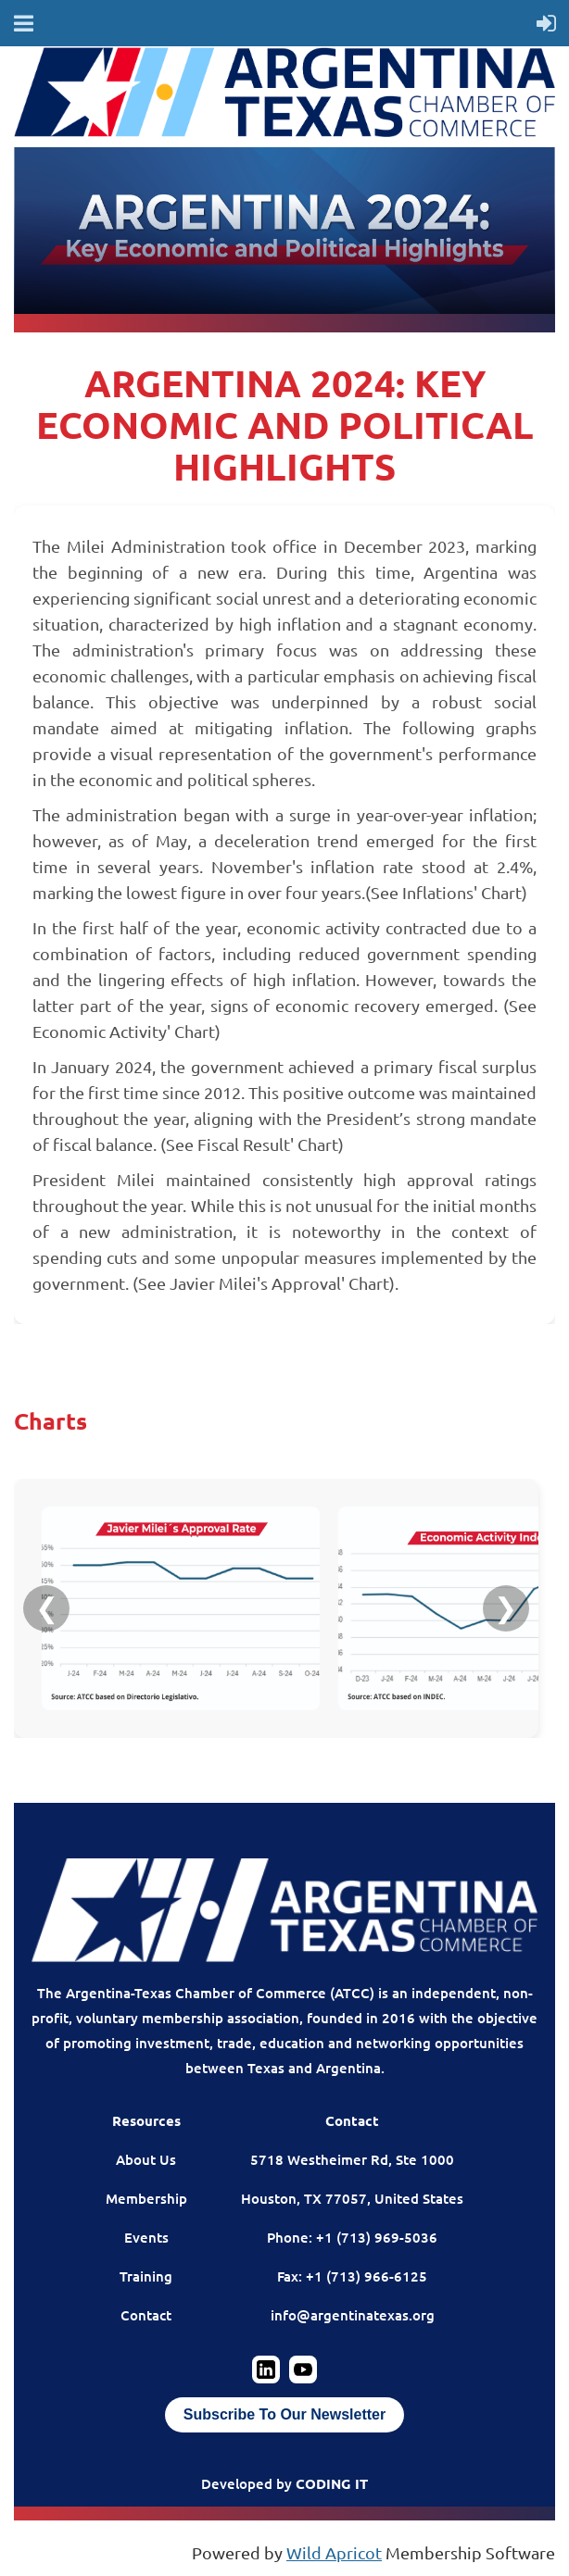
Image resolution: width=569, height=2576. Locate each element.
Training (146, 2276)
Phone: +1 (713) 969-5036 (352, 2237)
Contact (145, 2315)
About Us (146, 2159)
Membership (146, 2198)
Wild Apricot (334, 2552)
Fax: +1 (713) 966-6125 (352, 2276)
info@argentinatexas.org (353, 2315)
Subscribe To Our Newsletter (284, 2414)
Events (146, 2237)
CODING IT (332, 2483)
